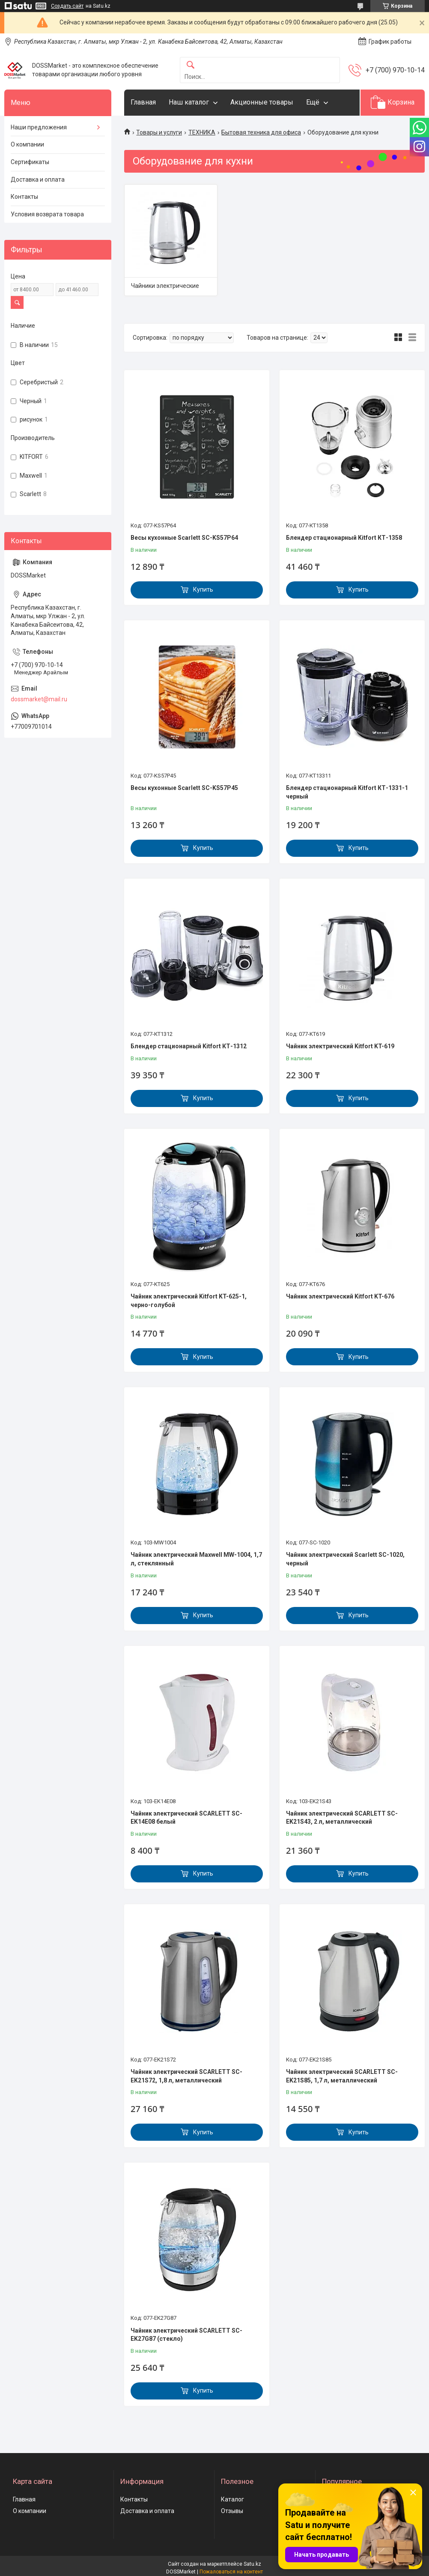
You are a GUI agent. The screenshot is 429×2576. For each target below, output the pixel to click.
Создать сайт (67, 6)
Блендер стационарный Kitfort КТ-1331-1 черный (347, 792)
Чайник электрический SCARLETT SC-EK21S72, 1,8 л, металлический (186, 2076)
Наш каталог (189, 102)
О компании (27, 144)
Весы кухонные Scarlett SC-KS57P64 (184, 537)
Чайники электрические (165, 285)
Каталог (232, 2499)
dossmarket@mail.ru (39, 699)
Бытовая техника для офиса (261, 132)
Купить (203, 589)
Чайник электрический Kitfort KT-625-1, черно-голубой (189, 1300)
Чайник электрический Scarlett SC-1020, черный (345, 1559)
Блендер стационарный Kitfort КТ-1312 (189, 1046)
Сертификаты (30, 162)
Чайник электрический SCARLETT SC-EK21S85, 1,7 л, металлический (342, 2076)
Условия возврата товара (47, 214)
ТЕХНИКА (201, 132)
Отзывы (232, 2510)
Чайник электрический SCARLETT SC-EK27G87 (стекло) (186, 2335)
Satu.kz (252, 2564)
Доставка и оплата (38, 179)
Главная (143, 102)
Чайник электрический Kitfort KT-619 (340, 1046)
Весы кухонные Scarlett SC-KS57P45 (184, 787)
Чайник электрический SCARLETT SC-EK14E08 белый (186, 1817)
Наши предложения (39, 127)
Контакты (24, 196)
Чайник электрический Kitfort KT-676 (340, 1296)
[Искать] (191, 65)
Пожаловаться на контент (231, 2572)
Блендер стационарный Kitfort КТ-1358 (344, 537)
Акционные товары (261, 102)
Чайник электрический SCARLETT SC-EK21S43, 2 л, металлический (342, 1817)
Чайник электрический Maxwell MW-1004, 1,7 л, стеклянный (196, 1559)
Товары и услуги (159, 132)
